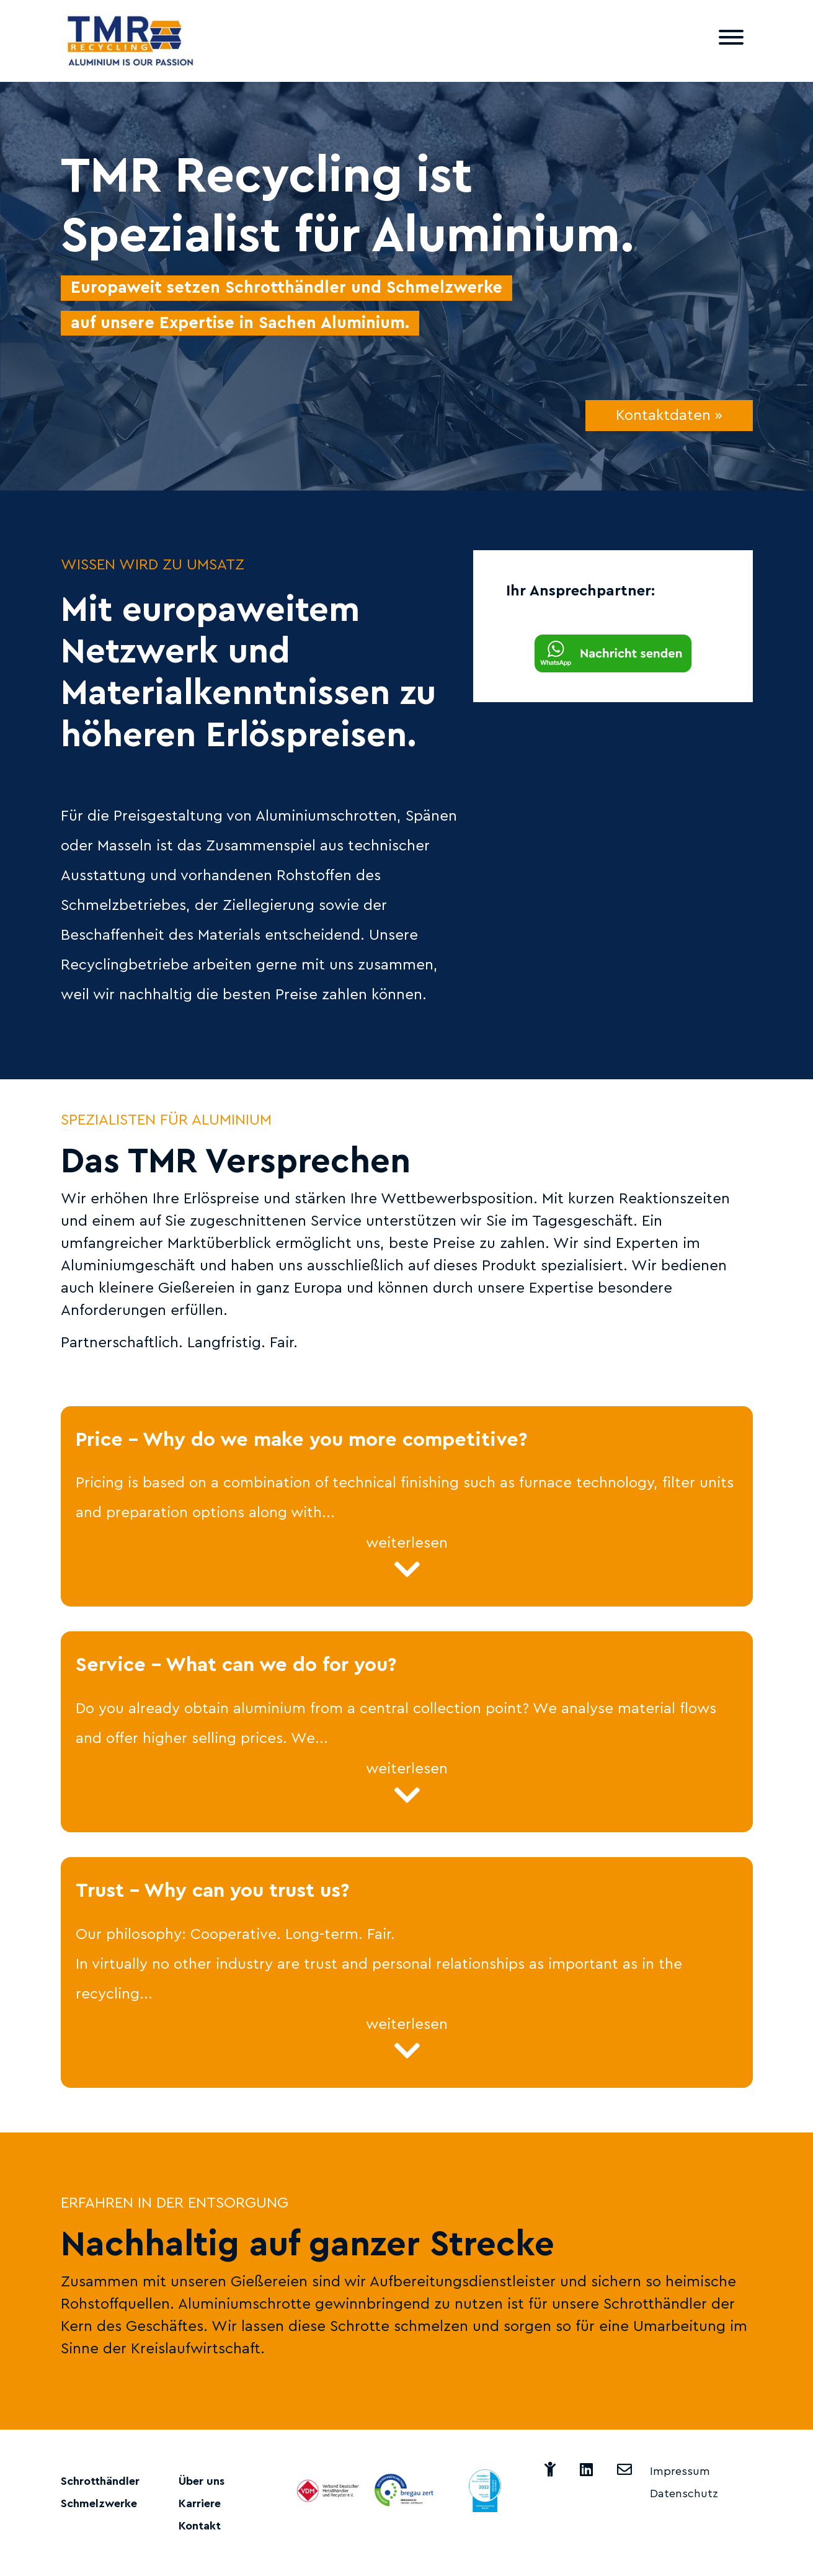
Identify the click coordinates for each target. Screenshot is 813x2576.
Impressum (680, 2471)
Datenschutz (684, 2493)
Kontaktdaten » (669, 415)
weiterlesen (407, 1560)
